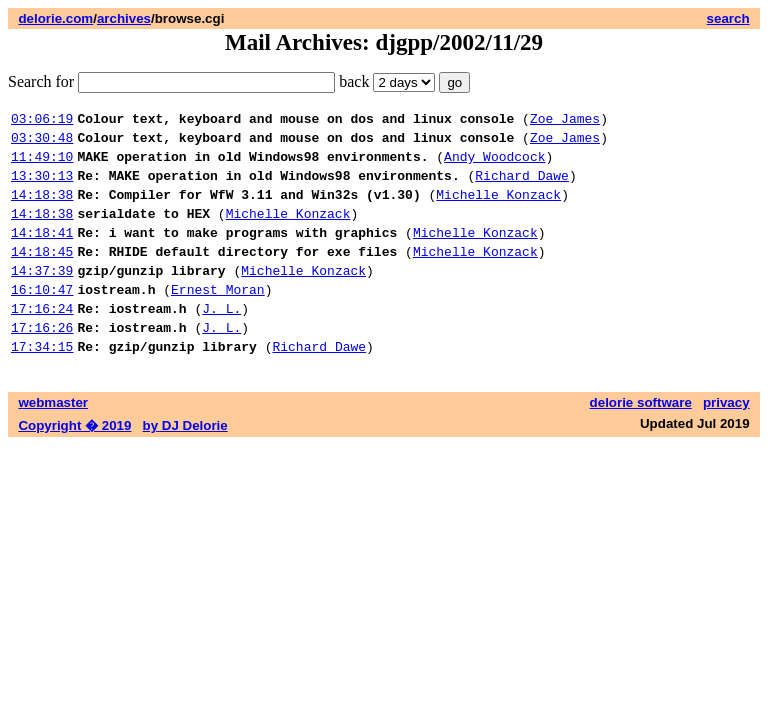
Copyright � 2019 (74, 464)
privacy (726, 441)
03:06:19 (42, 121)
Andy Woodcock (494, 165)
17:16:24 (42, 341)
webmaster (53, 441)
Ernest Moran (218, 319)
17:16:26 (42, 363)
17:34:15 (42, 385)
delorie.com (55, 18)
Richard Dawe (522, 187)
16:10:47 (42, 319)
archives (124, 18)
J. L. (221, 341)
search (728, 18)
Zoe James (565, 121)
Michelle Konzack (498, 209)
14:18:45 (42, 275)
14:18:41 (42, 253)
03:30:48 (42, 143)
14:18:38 (42, 209)
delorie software (641, 441)
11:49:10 (42, 165)
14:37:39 (42, 297)
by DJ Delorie (185, 464)
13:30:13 (42, 187)
